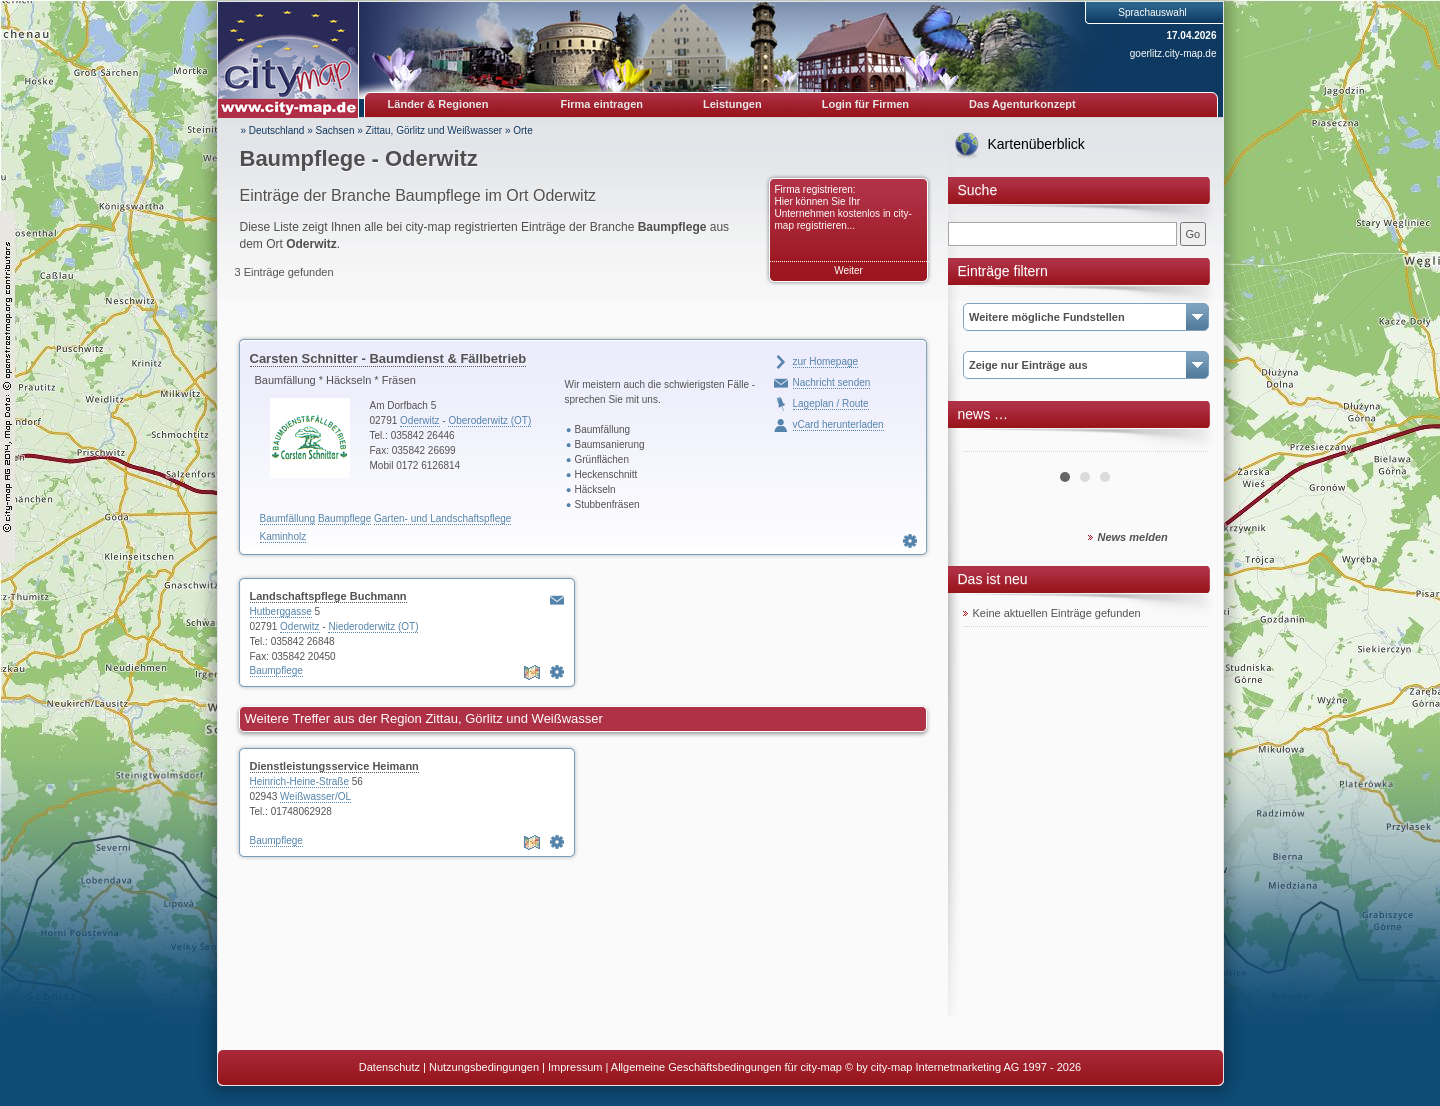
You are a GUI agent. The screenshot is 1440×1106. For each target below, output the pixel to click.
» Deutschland (273, 130)
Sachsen (335, 130)
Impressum (575, 1067)
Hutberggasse (281, 611)
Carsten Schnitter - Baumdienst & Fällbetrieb (388, 358)
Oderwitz (419, 420)
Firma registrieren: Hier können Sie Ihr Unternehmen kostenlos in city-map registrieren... (843, 207)
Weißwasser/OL (315, 796)
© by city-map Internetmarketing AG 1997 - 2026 (963, 1067)
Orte (522, 130)
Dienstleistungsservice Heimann (334, 766)
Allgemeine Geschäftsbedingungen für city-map (726, 1067)
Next (1182, 444)
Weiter (848, 270)
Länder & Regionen (438, 104)
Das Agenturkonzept (1022, 104)
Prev (989, 444)
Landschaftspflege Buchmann (328, 596)
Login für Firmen (865, 104)
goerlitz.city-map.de (1173, 53)
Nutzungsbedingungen (484, 1067)
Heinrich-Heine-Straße (299, 781)
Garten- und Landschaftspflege (442, 518)
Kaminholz (283, 536)
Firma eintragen (602, 104)
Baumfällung (288, 518)
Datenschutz (389, 1067)
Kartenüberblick (1036, 144)
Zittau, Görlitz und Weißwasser (434, 130)
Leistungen (732, 104)
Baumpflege (344, 518)
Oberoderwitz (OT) (489, 420)
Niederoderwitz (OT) (373, 626)
